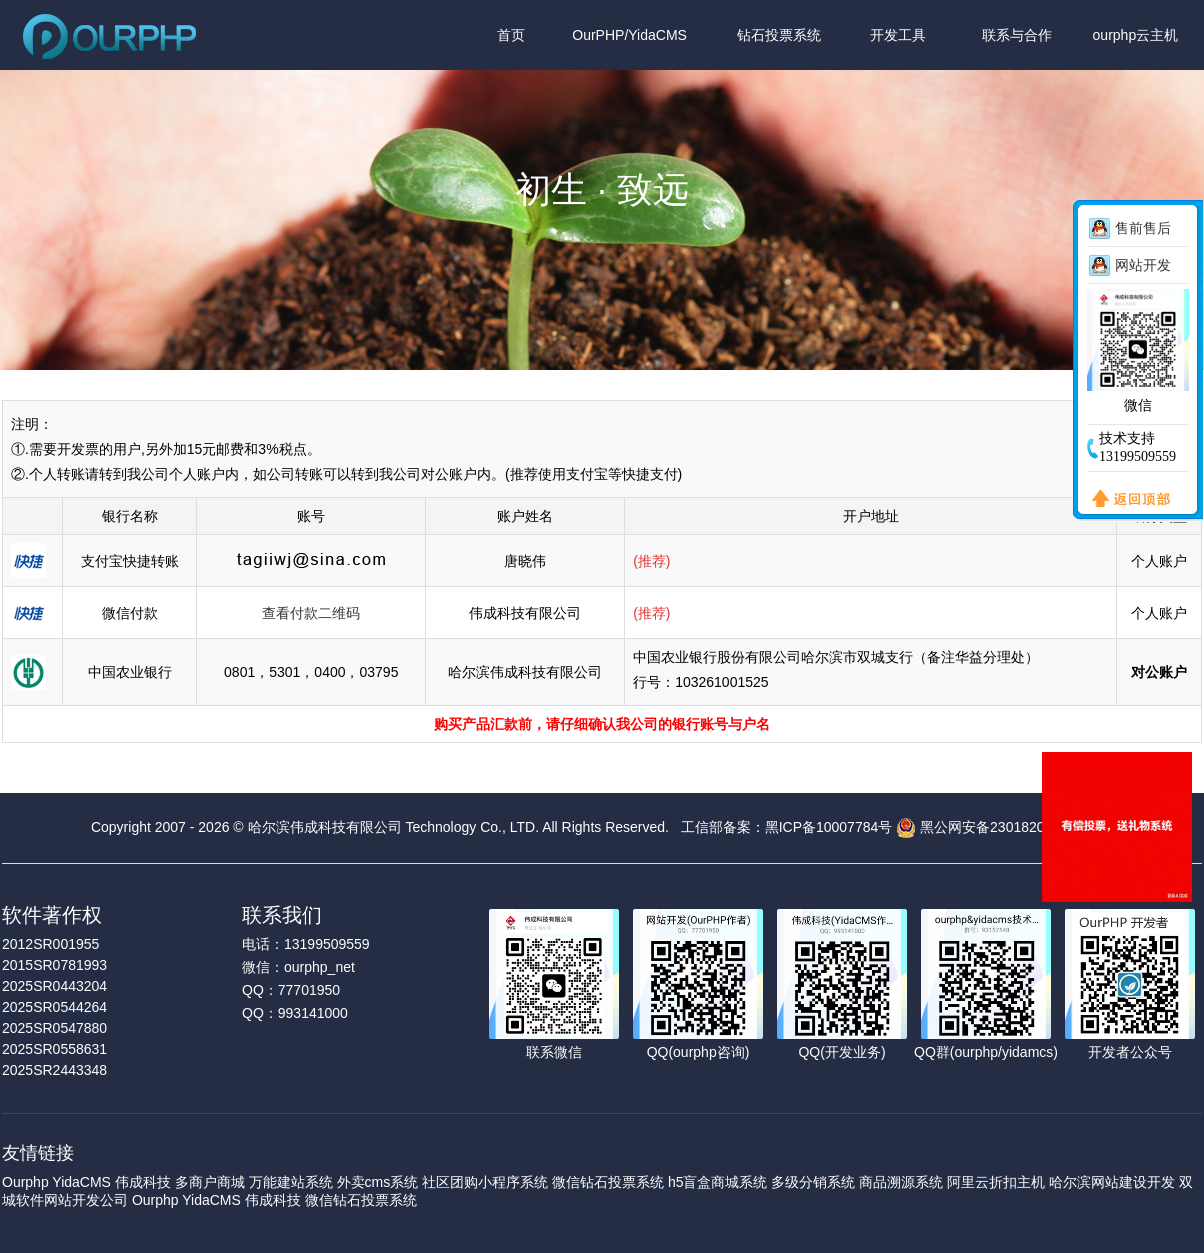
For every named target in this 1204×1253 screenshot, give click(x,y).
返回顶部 (1127, 500)
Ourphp (25, 1182)
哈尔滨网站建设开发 (1112, 1182)
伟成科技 (143, 1182)
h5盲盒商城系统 (718, 1182)
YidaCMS (81, 1182)
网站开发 (1143, 265)
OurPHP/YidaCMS (629, 35)
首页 (511, 35)
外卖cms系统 (378, 1182)
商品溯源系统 (901, 1182)
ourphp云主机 (1136, 35)
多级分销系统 (813, 1182)
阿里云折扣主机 (996, 1182)
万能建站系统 (291, 1182)
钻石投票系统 (779, 35)
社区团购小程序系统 (485, 1182)
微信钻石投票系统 (608, 1182)
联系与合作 (1017, 35)
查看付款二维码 (311, 613)
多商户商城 (210, 1182)
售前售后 (1143, 228)
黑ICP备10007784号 (829, 827)
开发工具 (898, 35)
